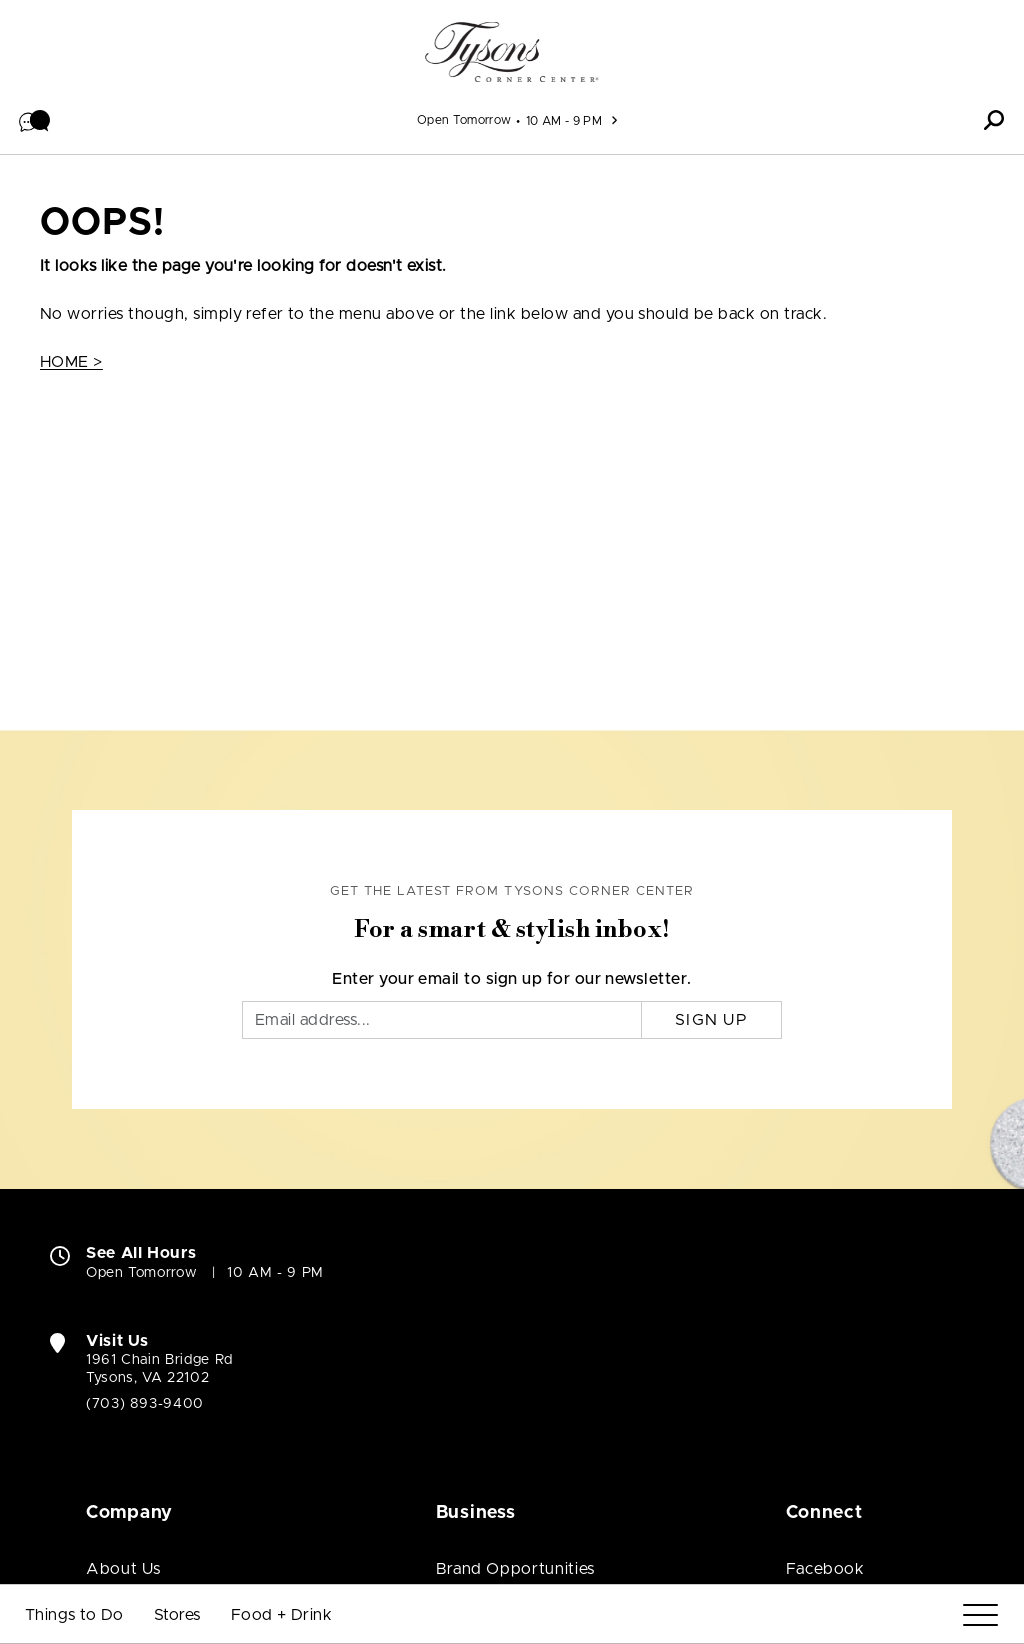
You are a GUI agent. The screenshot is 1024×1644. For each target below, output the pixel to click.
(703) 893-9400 (145, 1404)
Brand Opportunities (515, 1569)
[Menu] (980, 1615)
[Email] (442, 1020)
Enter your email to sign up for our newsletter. (512, 979)
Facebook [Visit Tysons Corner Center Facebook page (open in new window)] (825, 1569)
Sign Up (711, 1020)
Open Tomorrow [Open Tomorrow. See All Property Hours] (141, 1273)
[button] (35, 120)
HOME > (71, 362)
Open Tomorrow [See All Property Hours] (464, 120)
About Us (123, 1569)
